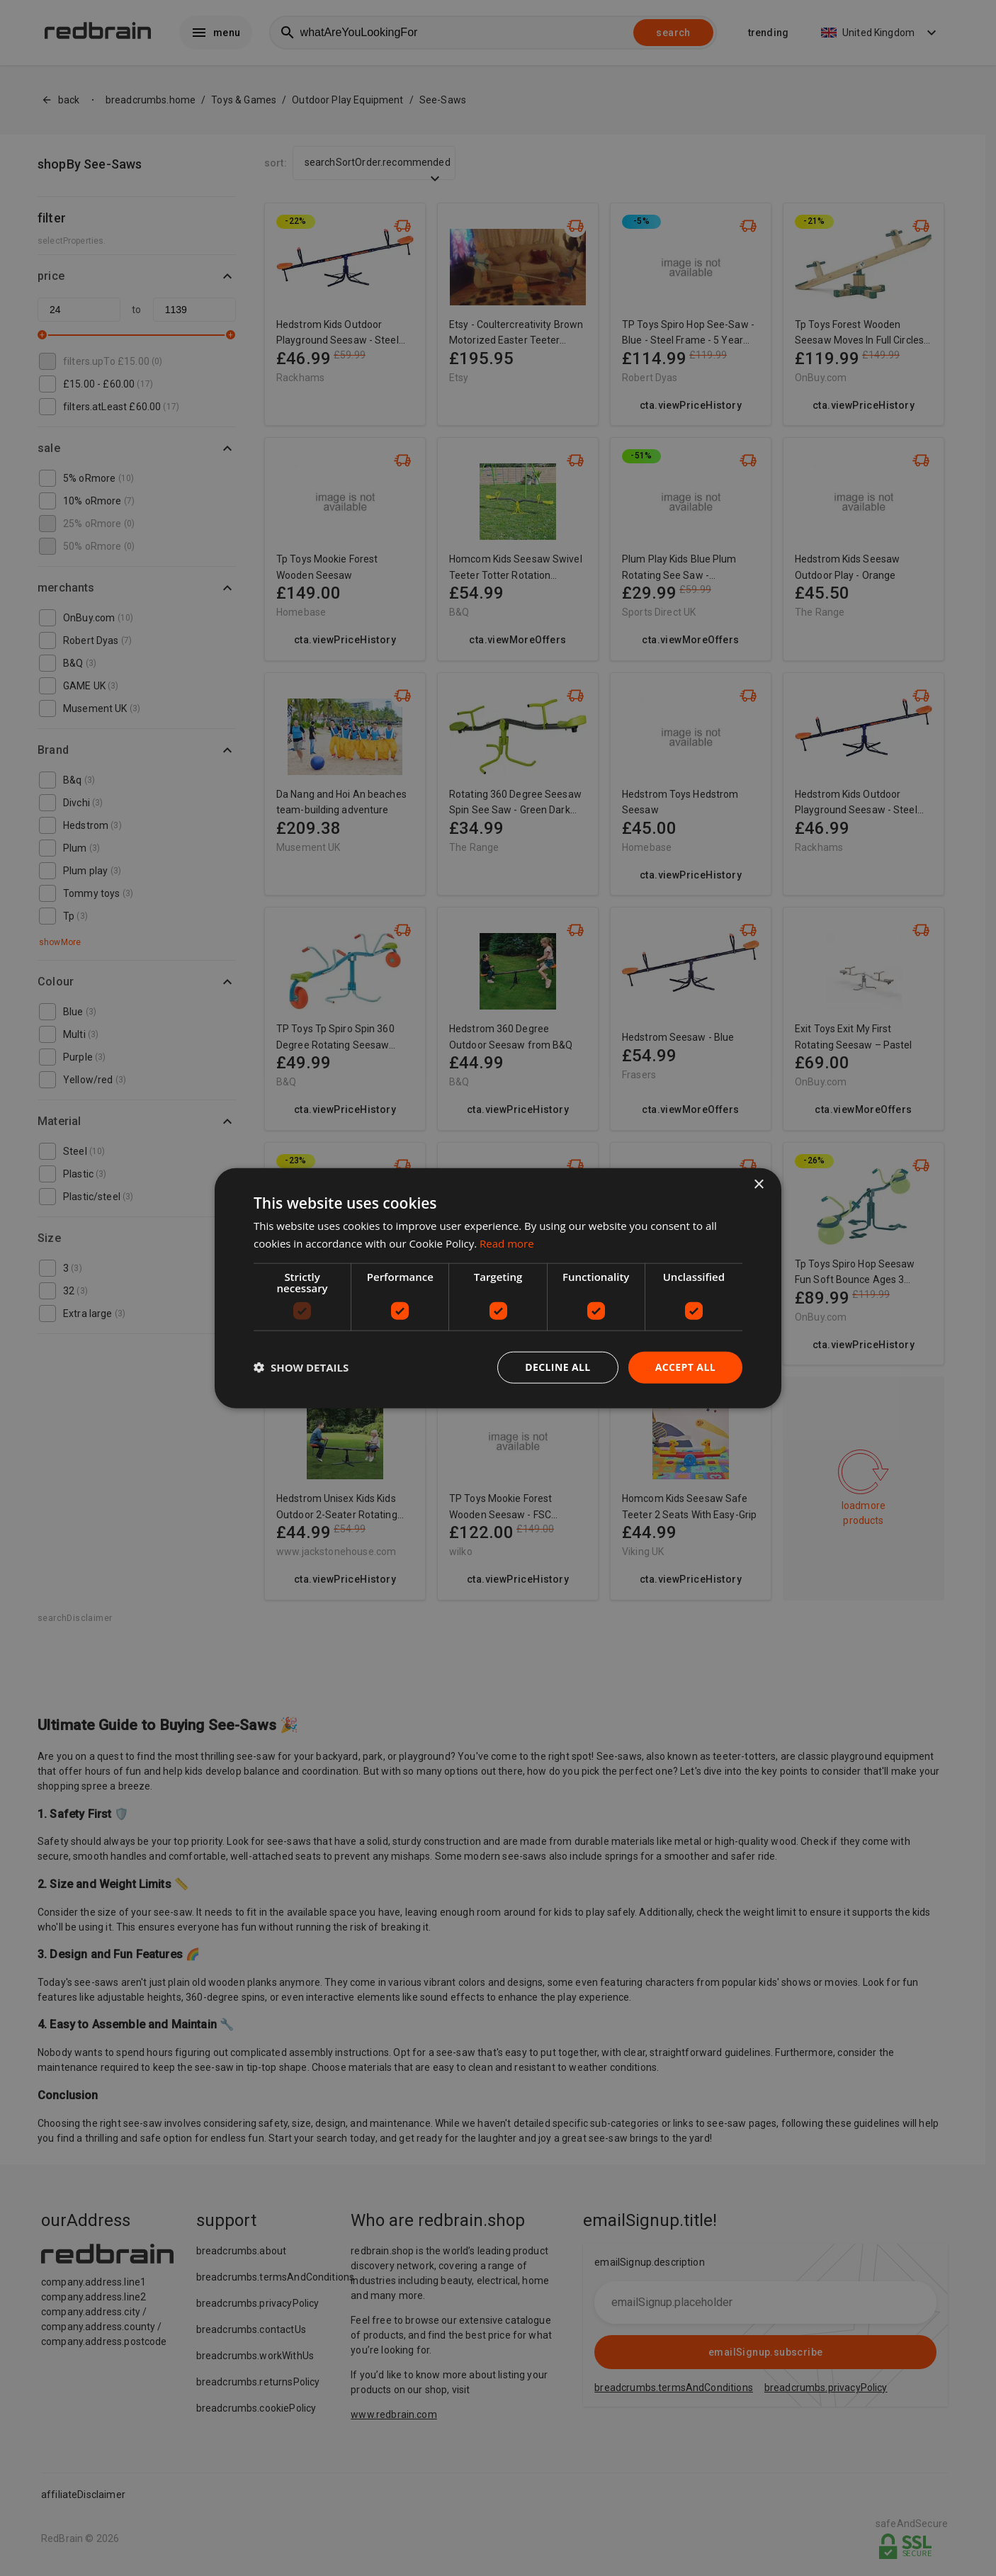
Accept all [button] (685, 1367)
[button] (301, 1367)
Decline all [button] (557, 1367)
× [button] (758, 1185)
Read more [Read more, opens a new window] (507, 1243)
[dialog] (498, 1288)
